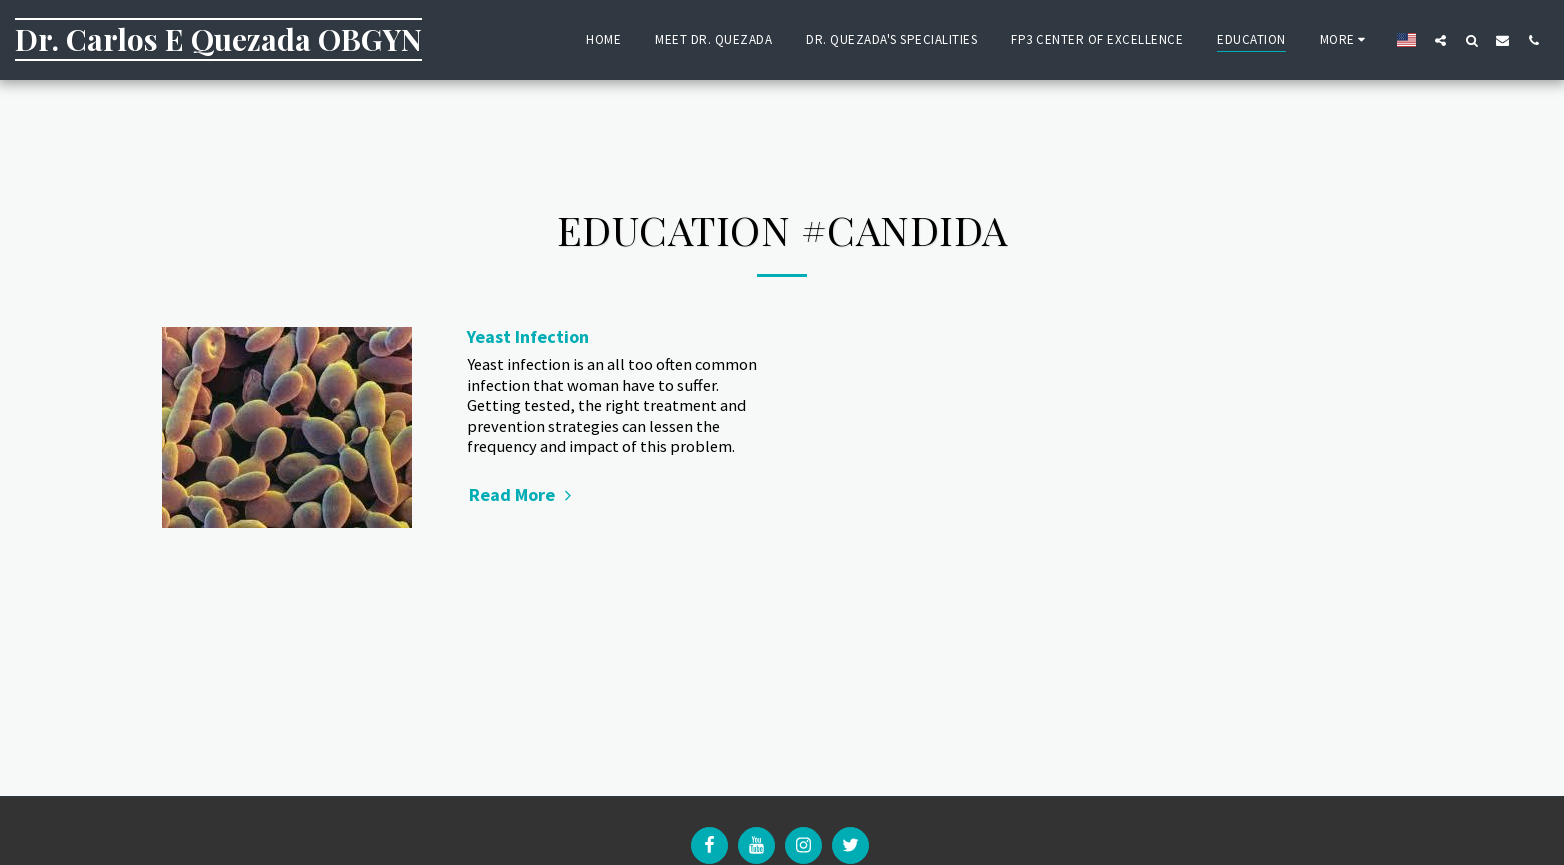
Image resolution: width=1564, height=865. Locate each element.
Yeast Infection (528, 336)
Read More (523, 494)
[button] (1440, 40)
